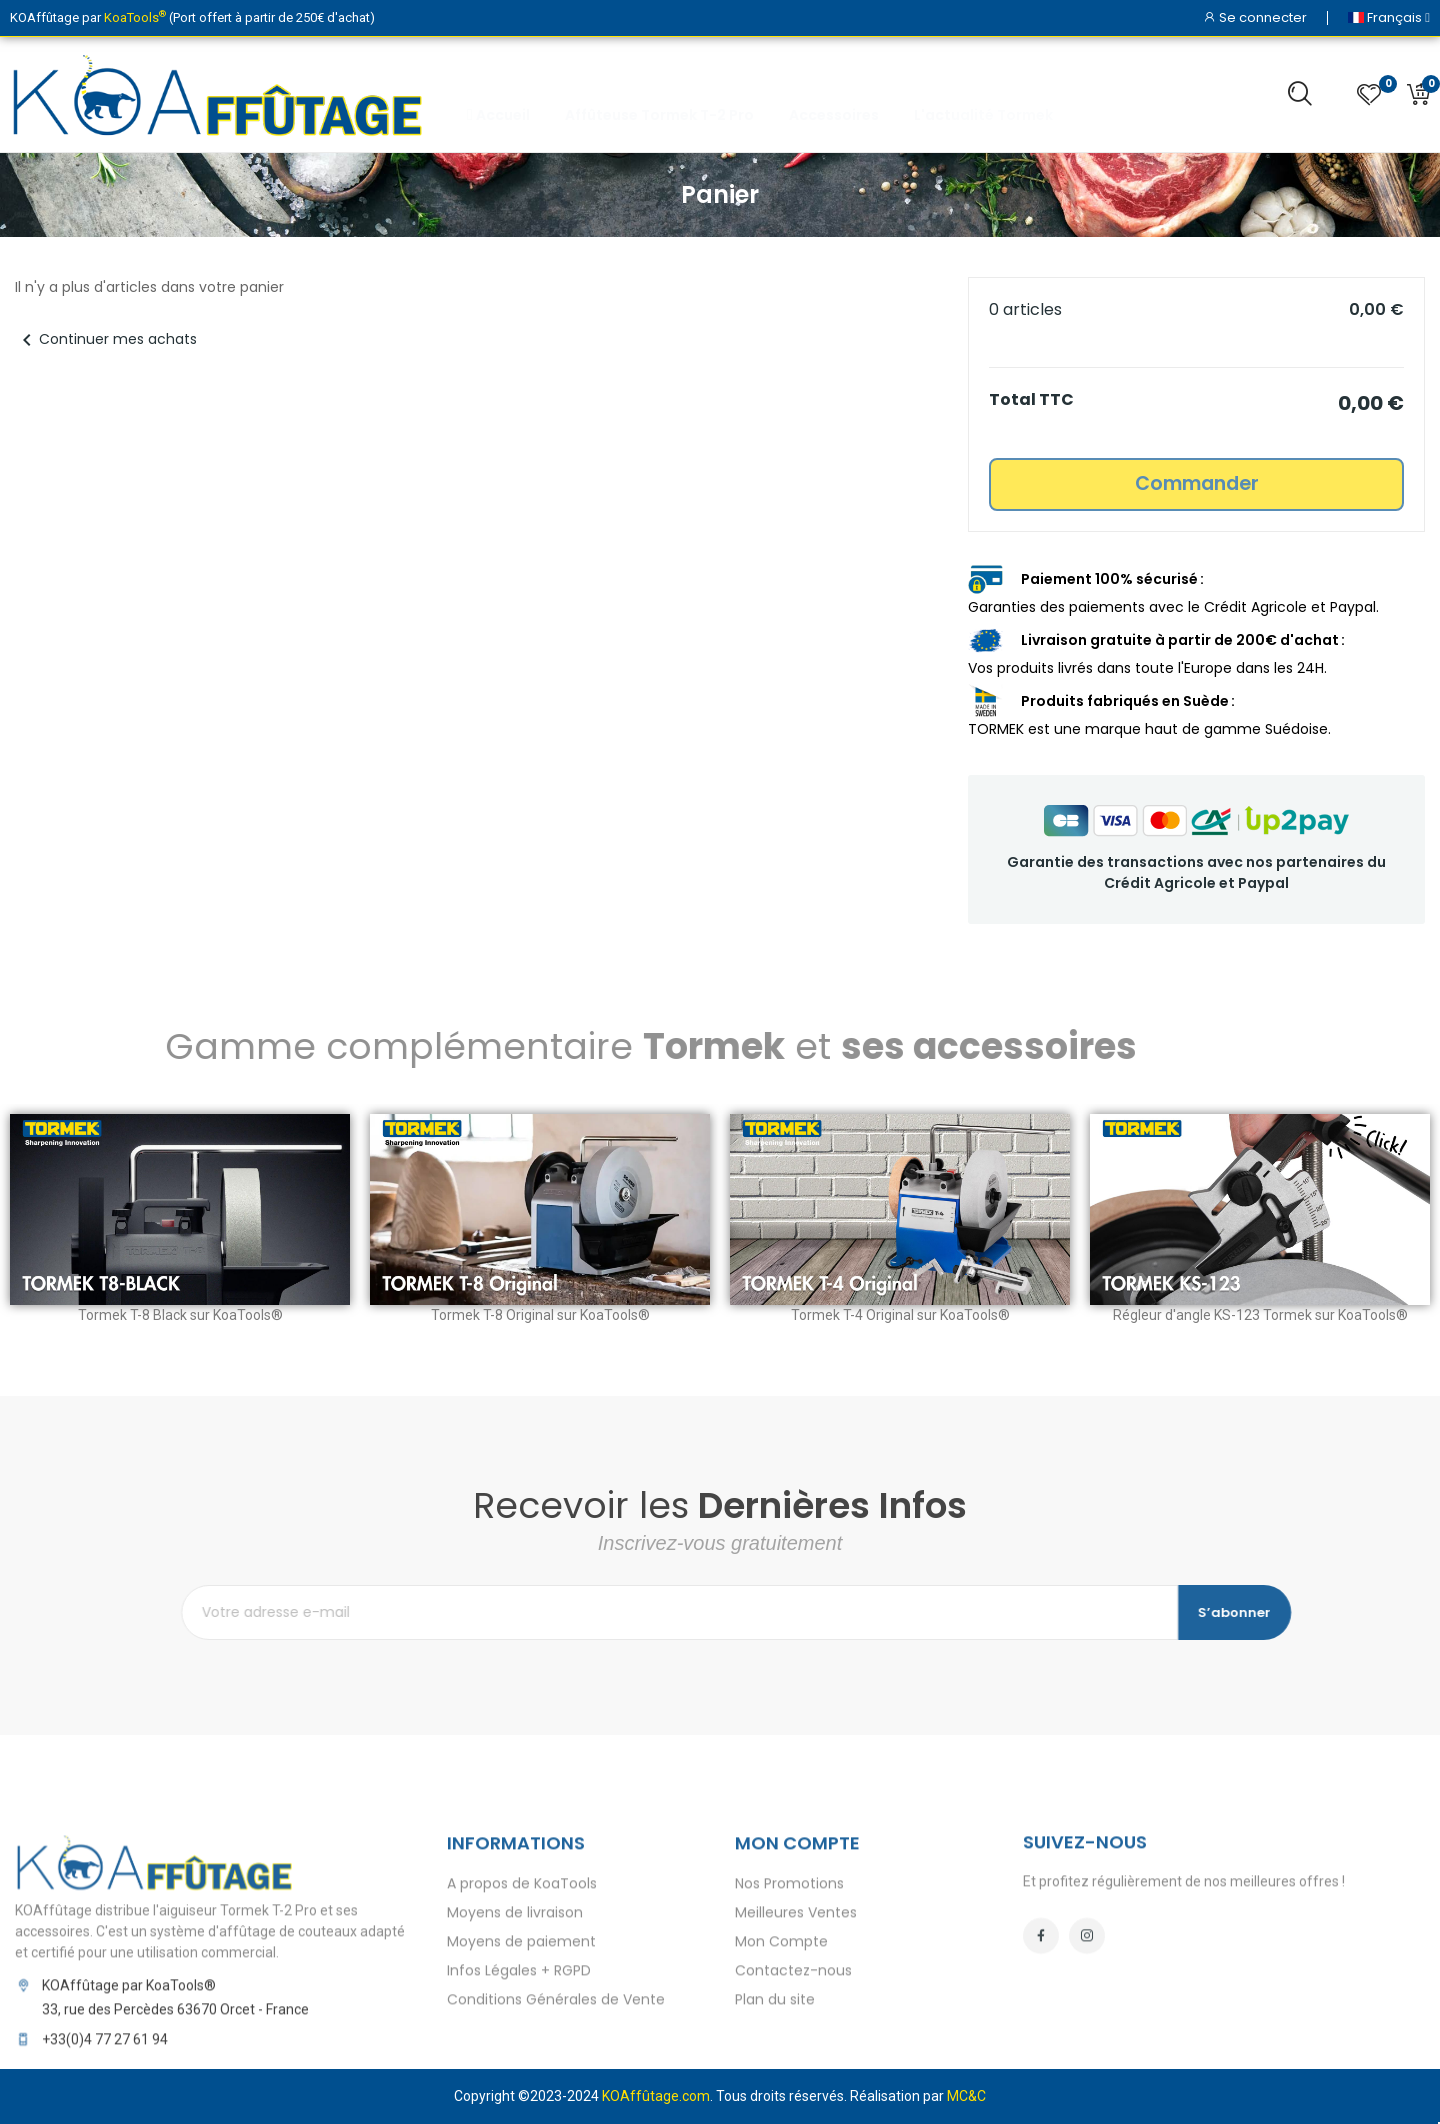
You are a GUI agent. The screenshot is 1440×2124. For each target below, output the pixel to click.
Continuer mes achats (106, 339)
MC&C (966, 2096)
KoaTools (135, 17)
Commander (1197, 483)
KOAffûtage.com (656, 2096)
